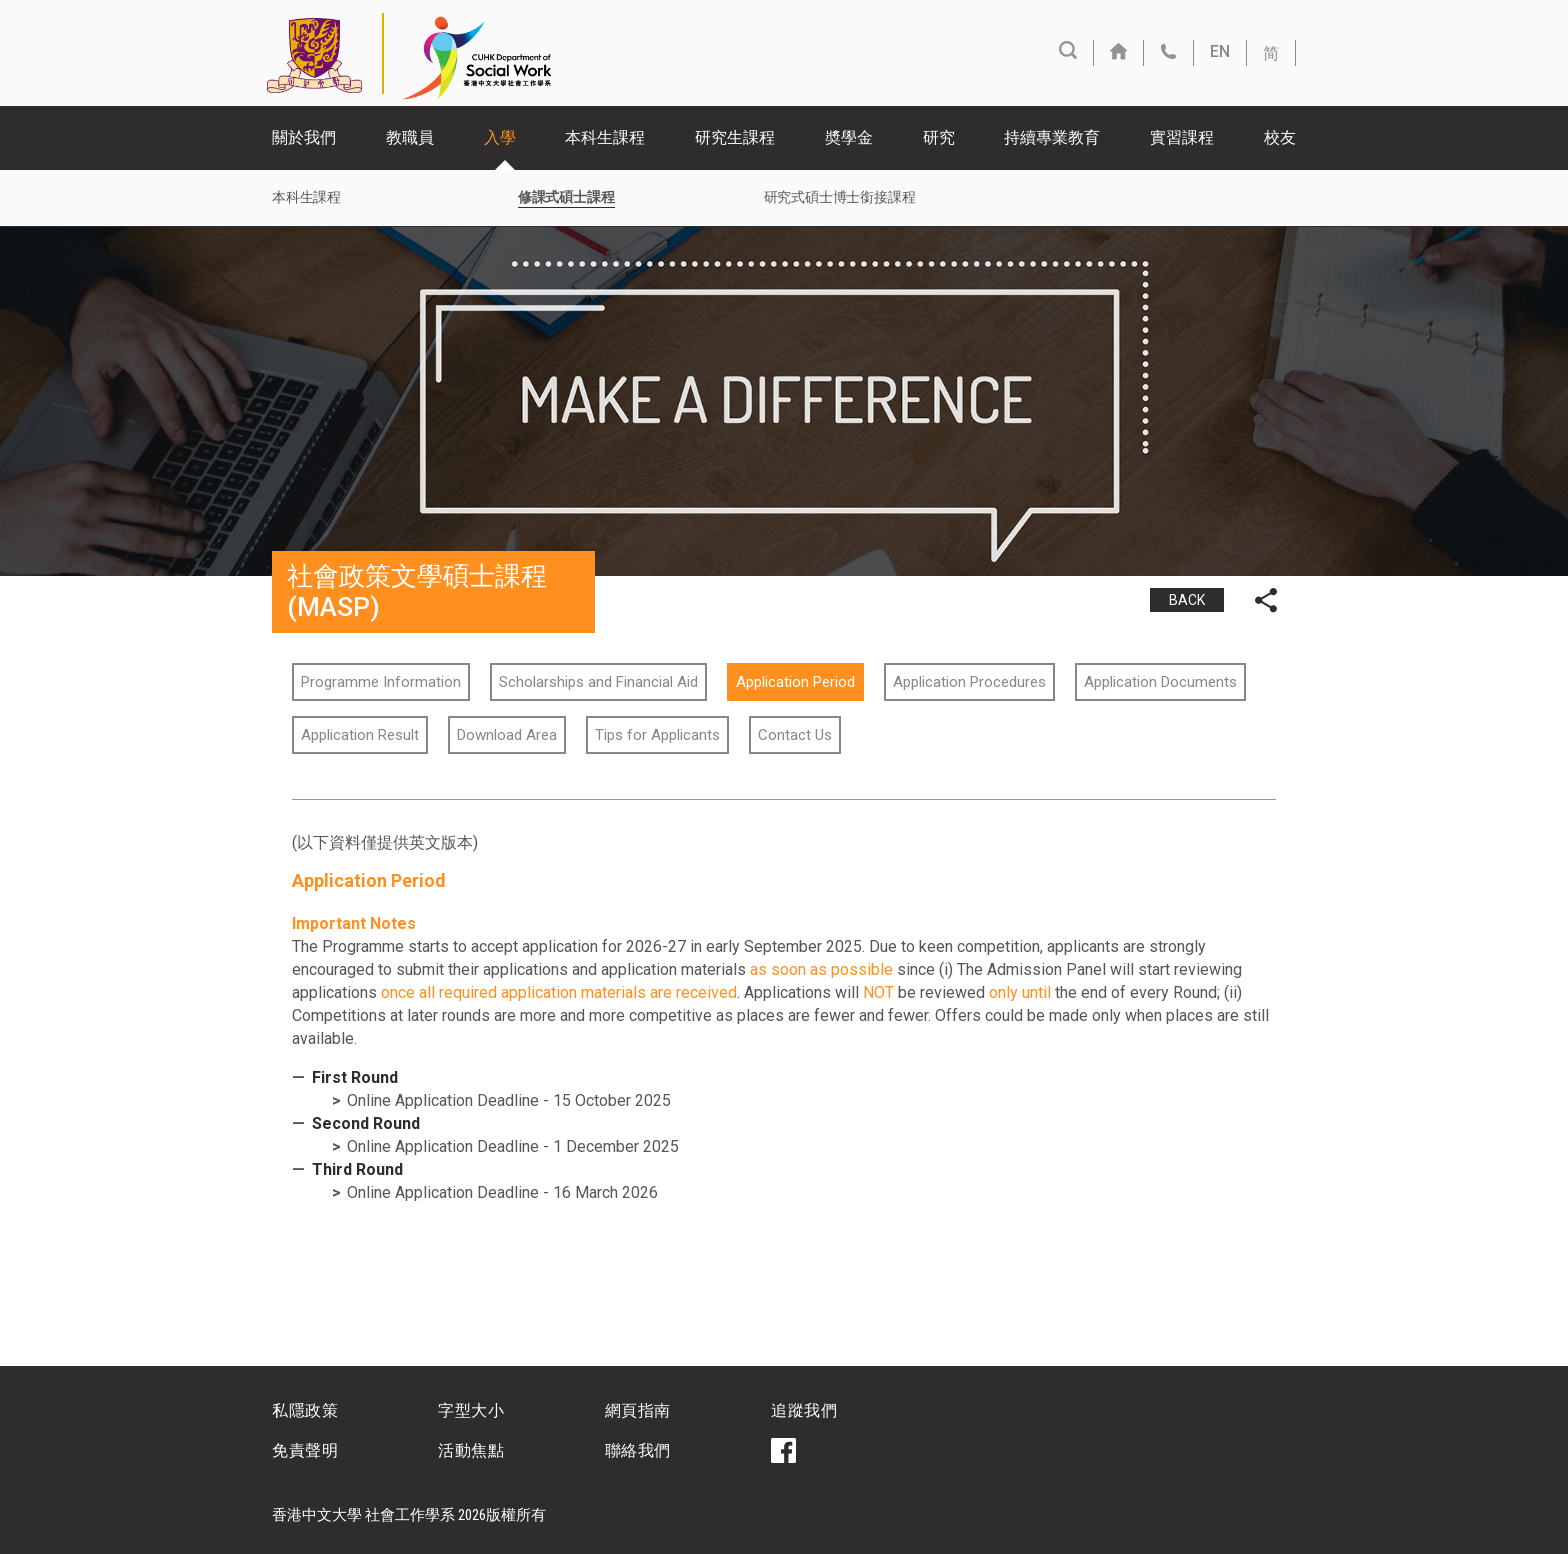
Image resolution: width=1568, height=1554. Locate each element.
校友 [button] (1280, 137)
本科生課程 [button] (605, 137)
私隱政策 (305, 1410)
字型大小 (471, 1410)
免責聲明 (305, 1450)
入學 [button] (500, 137)
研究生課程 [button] (735, 137)
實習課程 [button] (1182, 137)
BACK (1187, 600)
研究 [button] (939, 137)
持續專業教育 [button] (1052, 137)
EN (1220, 51)
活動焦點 (471, 1450)
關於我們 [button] (304, 137)
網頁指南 (638, 1410)
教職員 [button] (410, 137)
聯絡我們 (638, 1450)
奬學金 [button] (849, 137)
